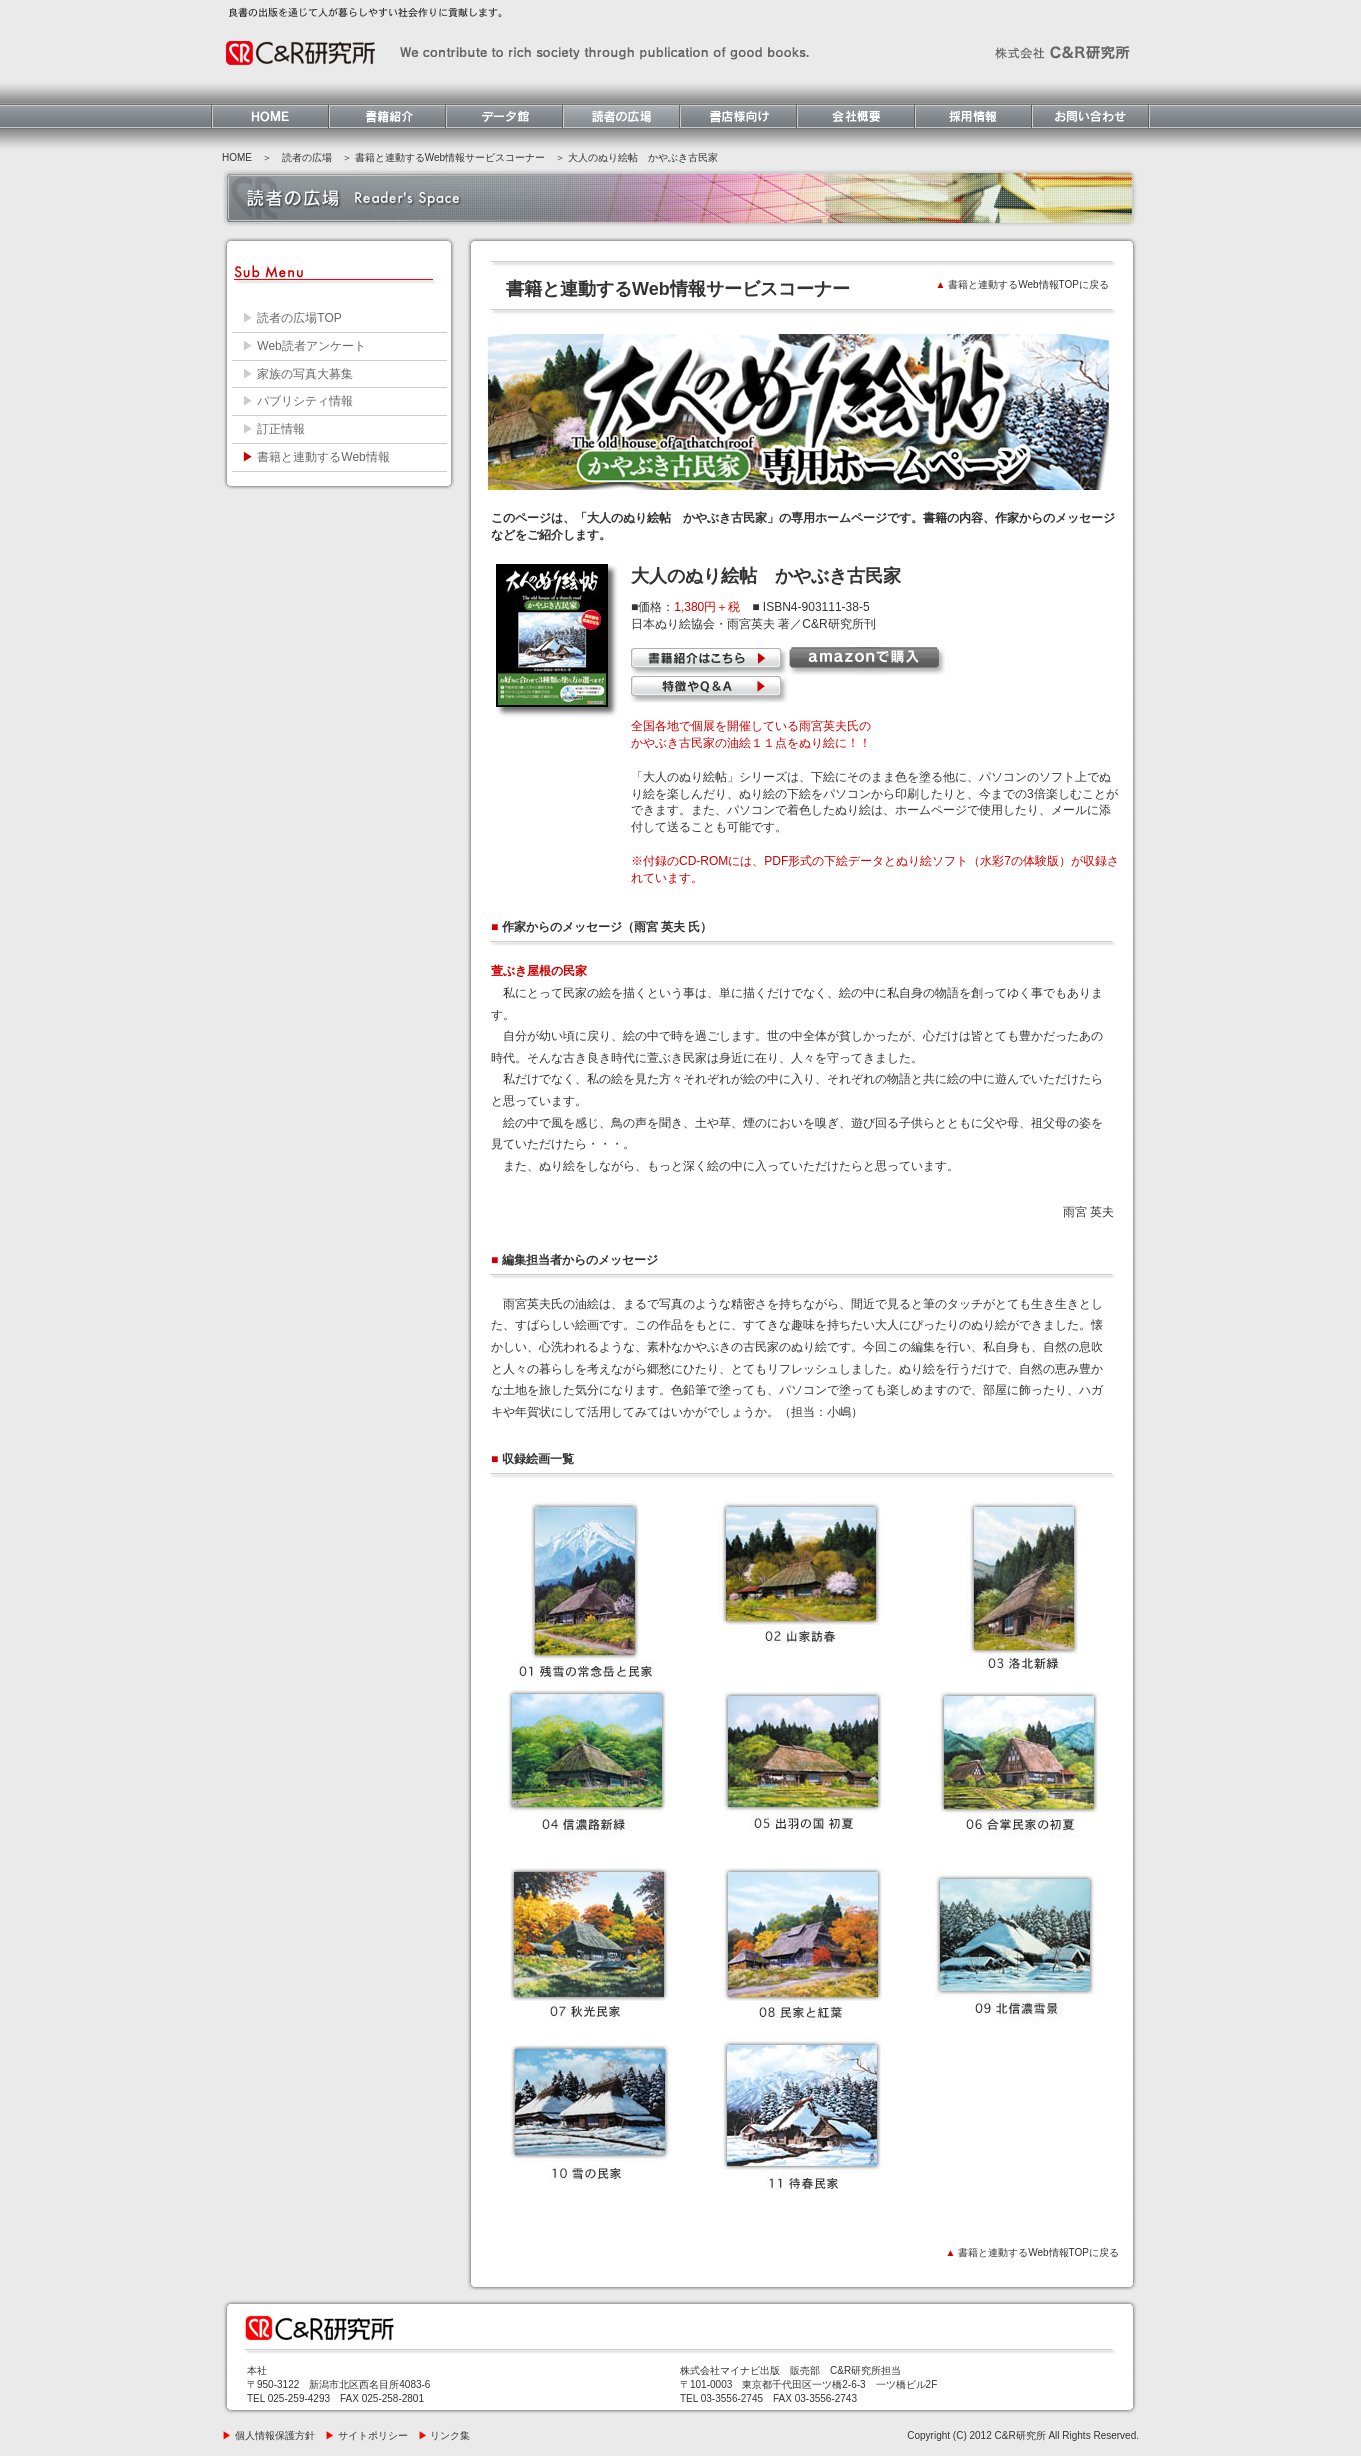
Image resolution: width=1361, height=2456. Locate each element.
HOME (237, 157)
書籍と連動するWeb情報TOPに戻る (1022, 284)
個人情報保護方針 (268, 2435)
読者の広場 (307, 157)
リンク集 (444, 2435)
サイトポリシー (366, 2435)
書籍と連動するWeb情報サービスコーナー (450, 157)
